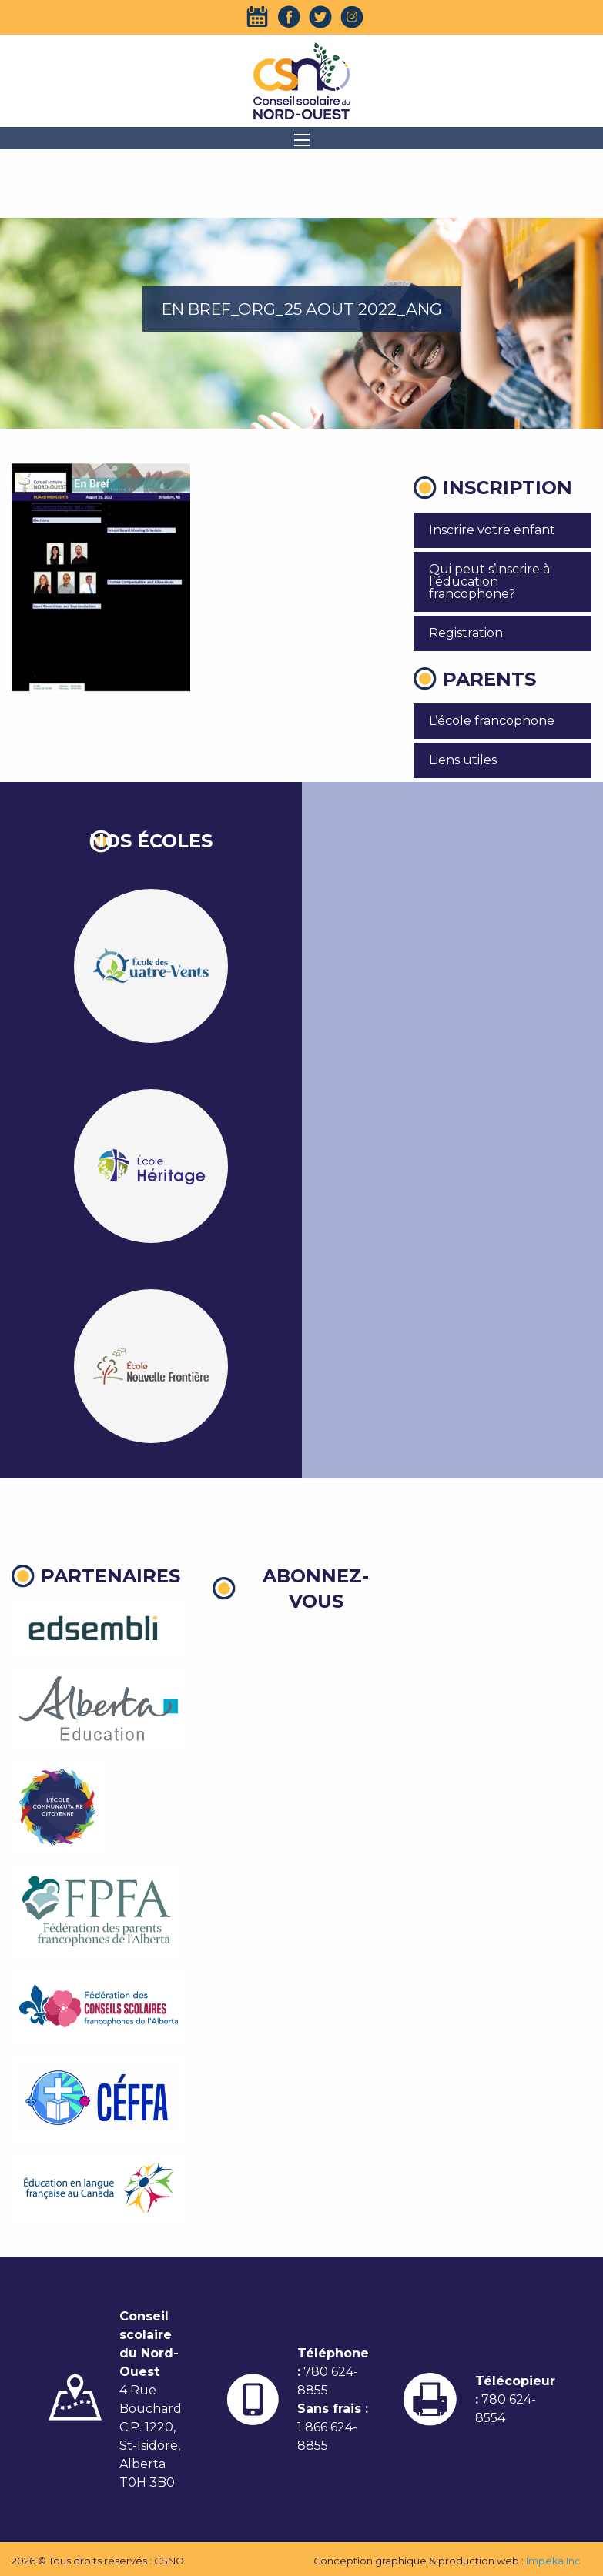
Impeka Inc (553, 2561)
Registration (466, 633)
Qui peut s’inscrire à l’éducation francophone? (489, 581)
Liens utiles (463, 760)
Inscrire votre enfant (492, 530)
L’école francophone (491, 720)
